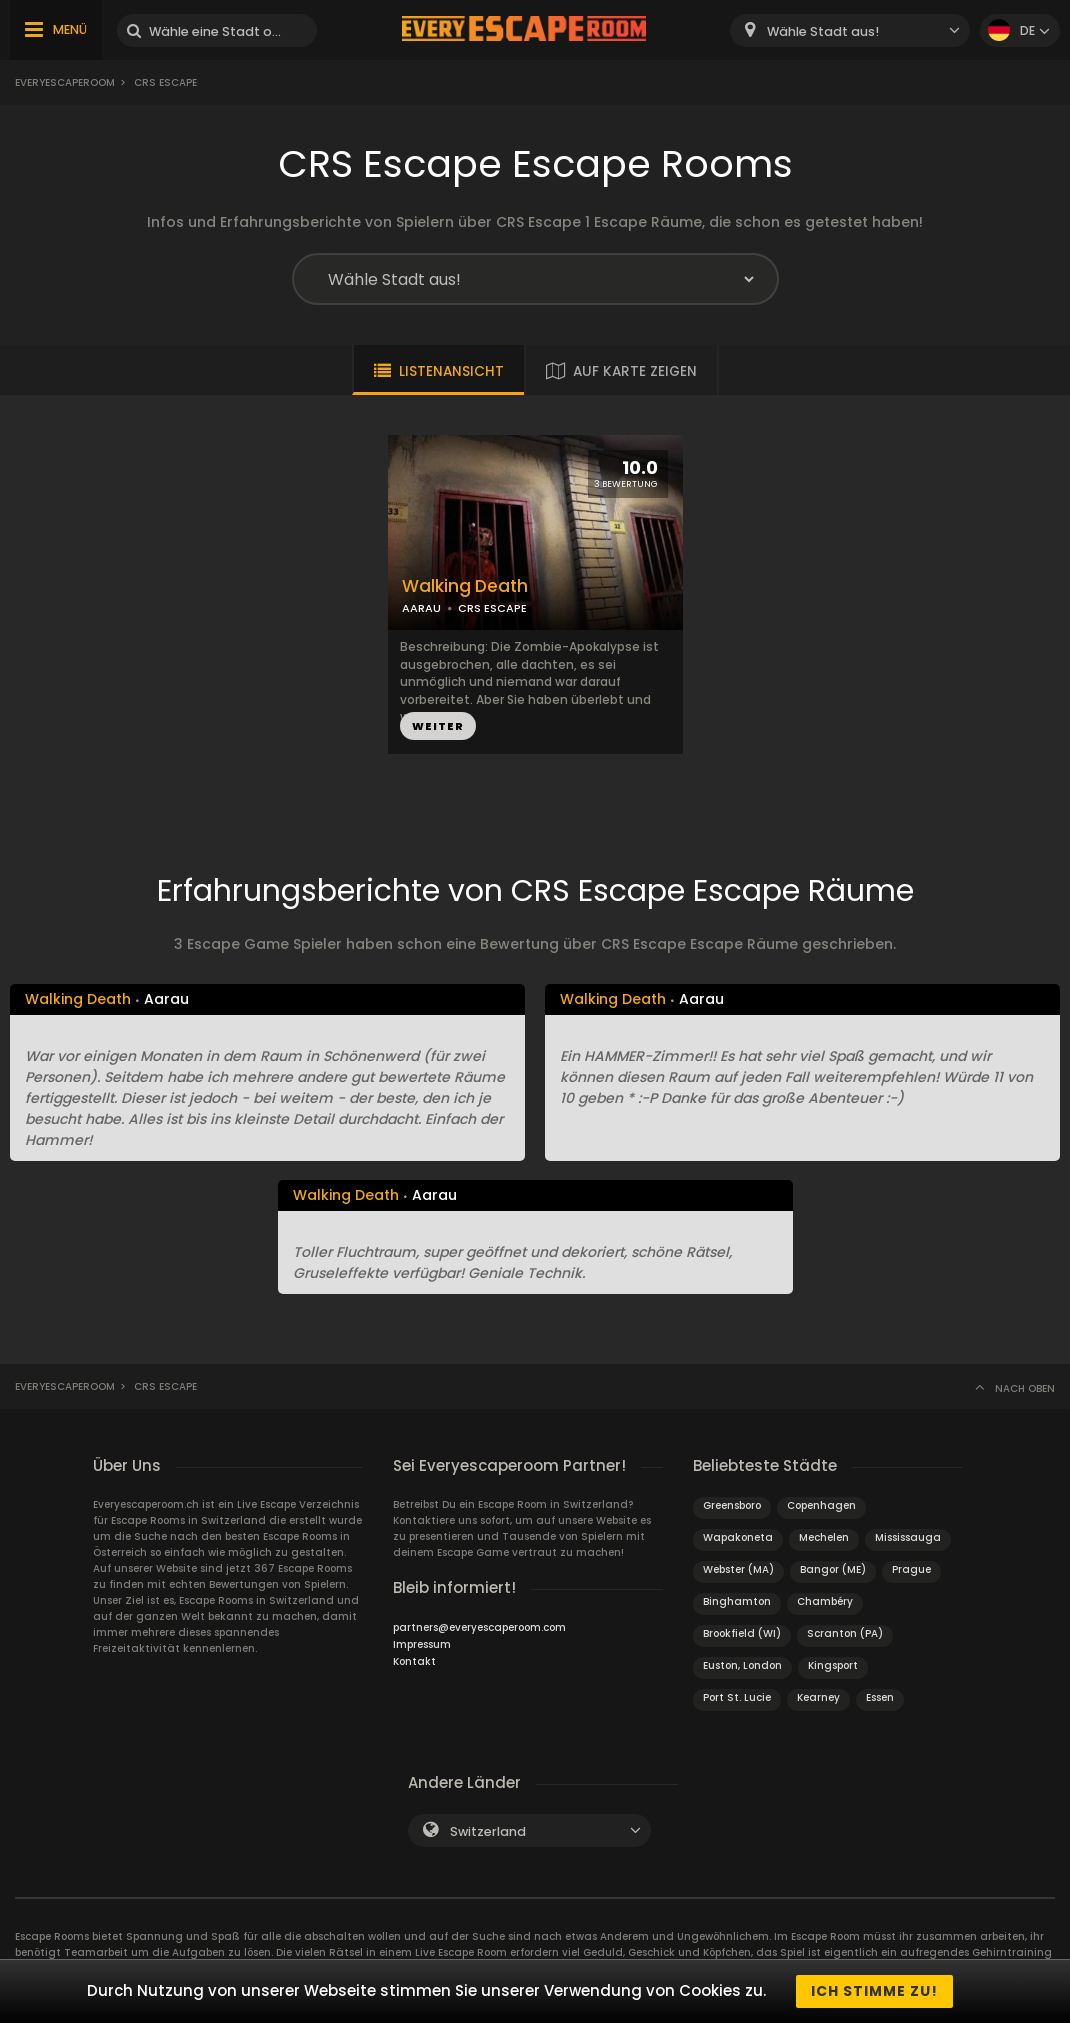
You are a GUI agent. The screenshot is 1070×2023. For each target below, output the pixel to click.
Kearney (818, 1697)
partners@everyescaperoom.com (479, 1627)
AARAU (421, 608)
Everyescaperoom (65, 82)
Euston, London (742, 1665)
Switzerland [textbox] (488, 1831)
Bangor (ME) (833, 1569)
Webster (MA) (738, 1569)
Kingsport (833, 1665)
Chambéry (825, 1601)
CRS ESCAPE (492, 608)
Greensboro (732, 1505)
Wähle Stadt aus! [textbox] (823, 31)
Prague (911, 1569)
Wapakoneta (738, 1537)
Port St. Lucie (737, 1697)
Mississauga (908, 1537)
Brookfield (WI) (742, 1633)
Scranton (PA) (845, 1633)
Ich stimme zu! (874, 1991)
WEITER (438, 726)
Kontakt (414, 1661)
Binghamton (737, 1601)
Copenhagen (821, 1505)
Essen (880, 1697)
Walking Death (465, 586)
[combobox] (850, 30)
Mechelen (824, 1537)
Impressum (422, 1644)
